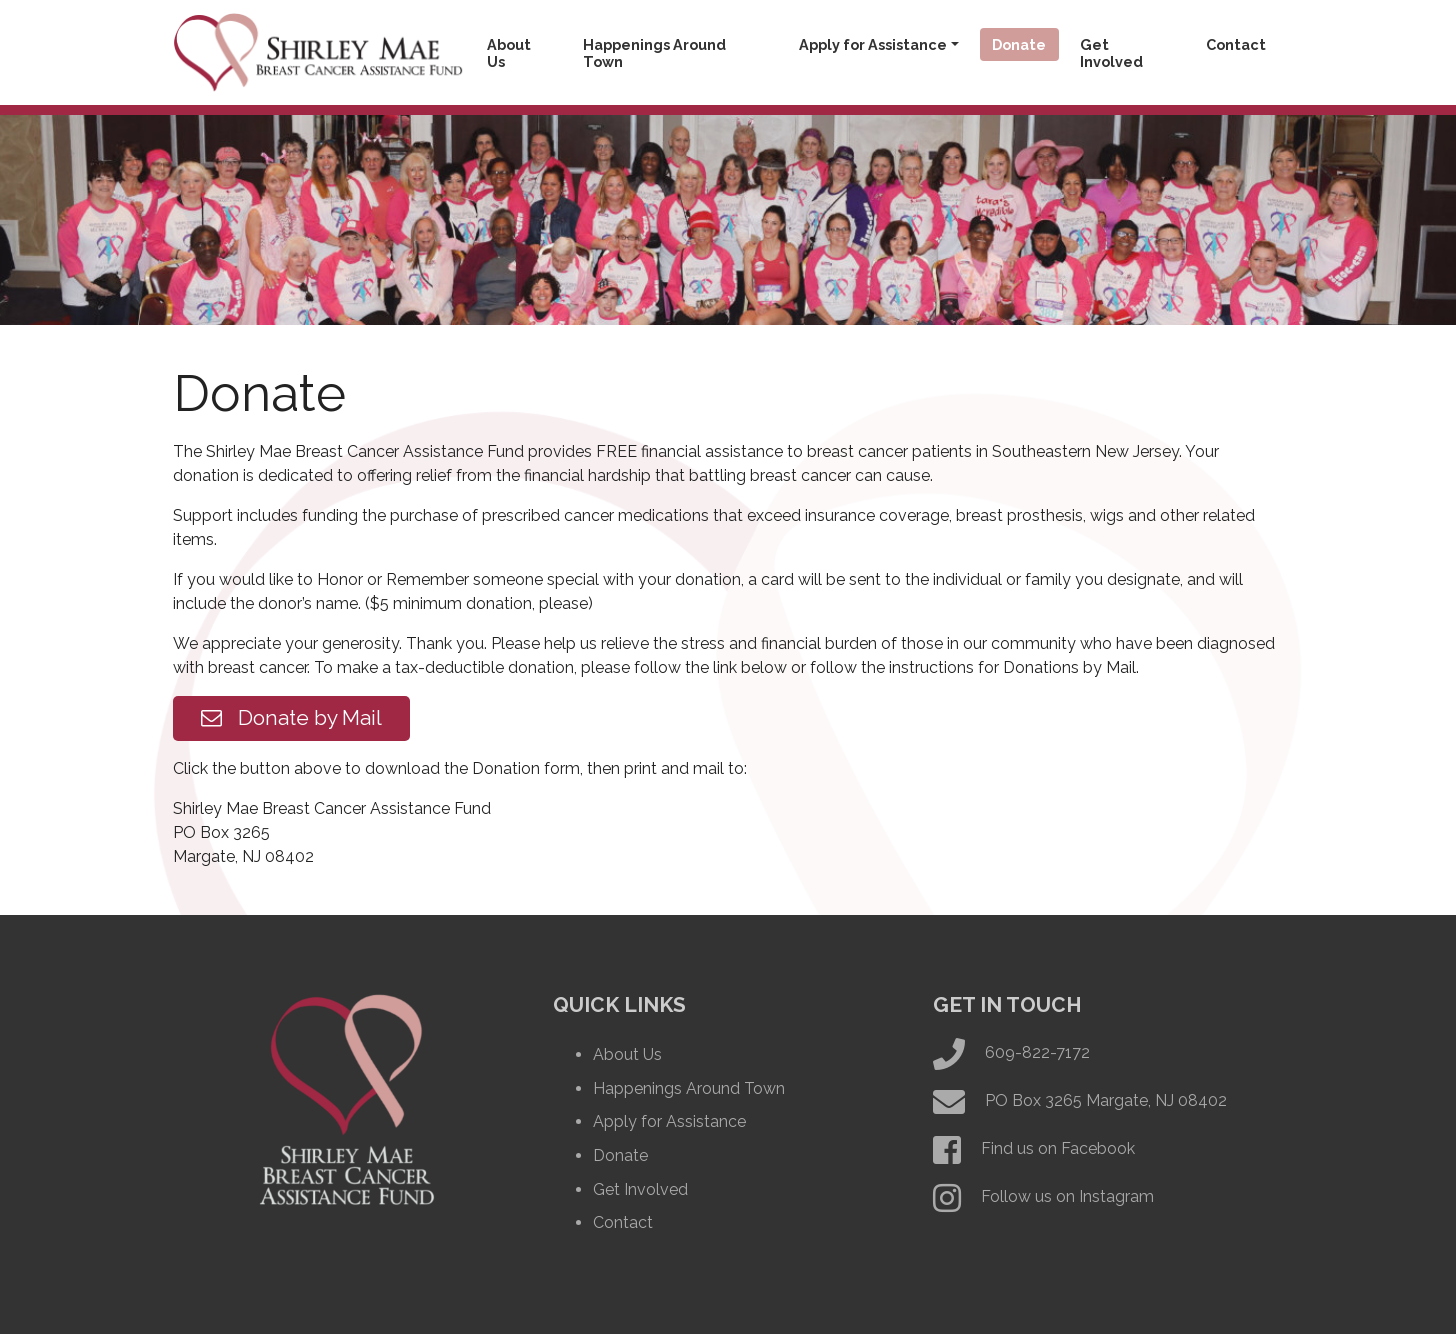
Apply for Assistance (873, 44)
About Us (509, 53)
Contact (1236, 44)
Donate (1019, 44)
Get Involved (1111, 53)
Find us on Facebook (1058, 1154)
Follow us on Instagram (1067, 1202)
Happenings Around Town (654, 53)
